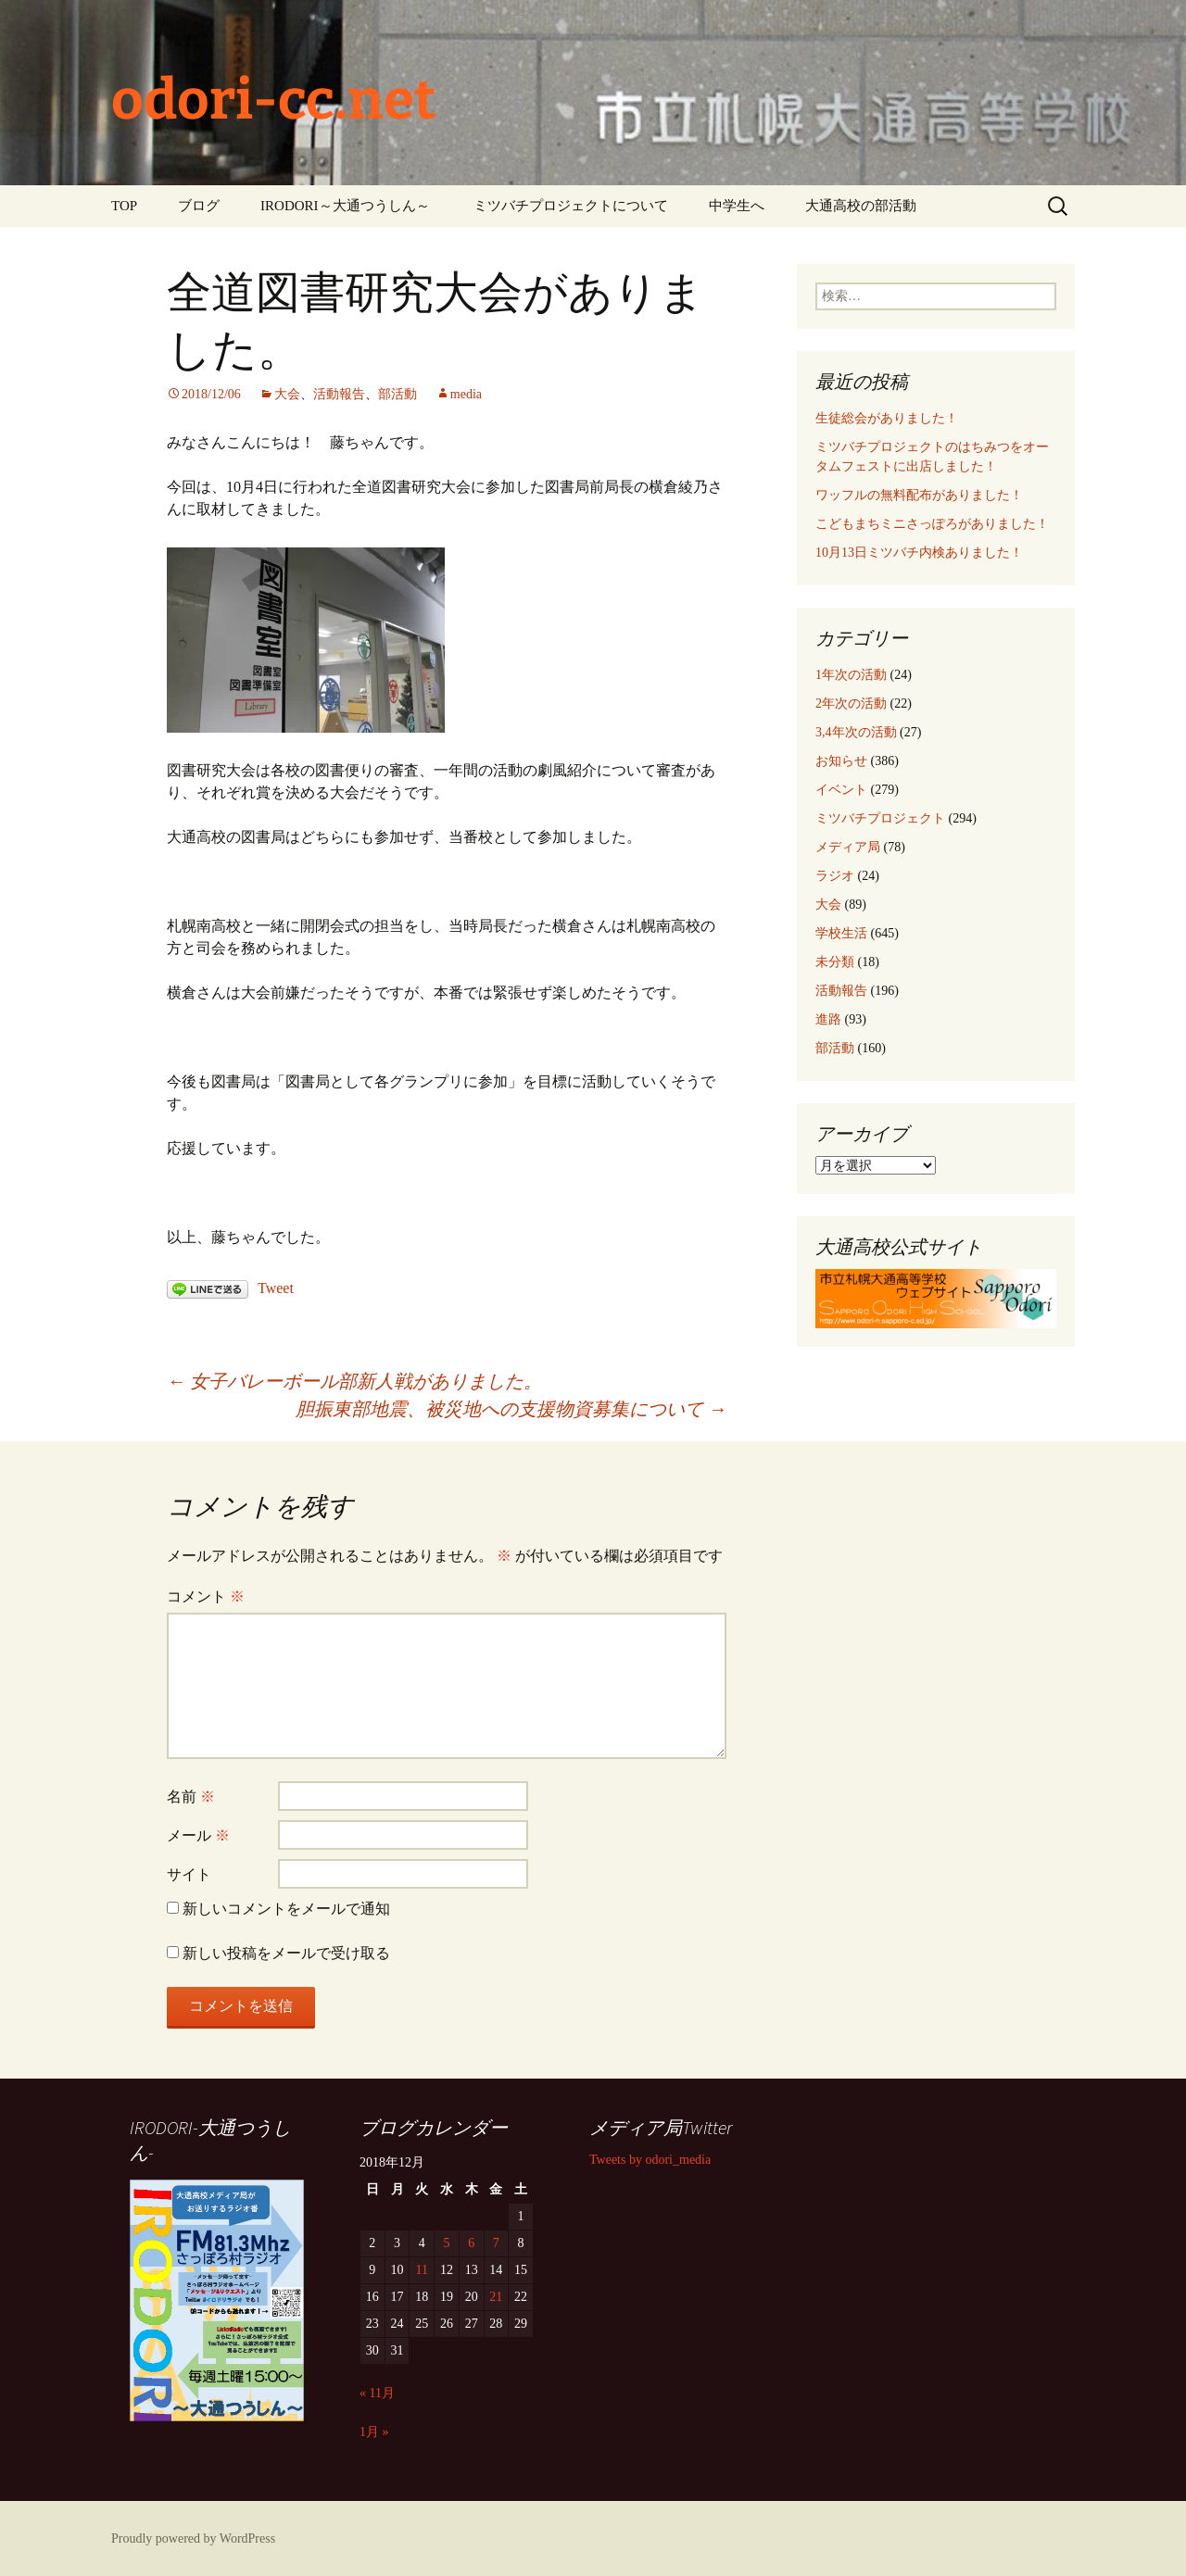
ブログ (199, 205)
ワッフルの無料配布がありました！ (919, 495)
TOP (124, 205)
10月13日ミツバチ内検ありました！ (919, 552)
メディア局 (847, 847)
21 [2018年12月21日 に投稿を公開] (495, 2297)
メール (198, 1835)
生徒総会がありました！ (886, 418)
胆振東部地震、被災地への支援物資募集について (511, 1409)
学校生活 (841, 933)
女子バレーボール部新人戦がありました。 (354, 1381)
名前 (191, 1796)
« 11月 (377, 2393)
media (466, 394)
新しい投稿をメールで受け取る (286, 1953)
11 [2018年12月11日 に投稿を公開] (422, 2270)
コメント (206, 1596)
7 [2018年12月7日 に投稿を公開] (496, 2243)
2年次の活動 (851, 703)
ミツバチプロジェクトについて (570, 205)
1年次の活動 (851, 675)
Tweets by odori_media (650, 2160)
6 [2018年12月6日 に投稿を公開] (471, 2243)
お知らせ (841, 761)
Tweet (276, 1288)
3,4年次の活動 (856, 732)
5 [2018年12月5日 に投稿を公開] (446, 2243)
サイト (189, 1874)
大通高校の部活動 (860, 205)
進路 (828, 1019)
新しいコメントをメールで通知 (286, 1908)
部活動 (397, 394)
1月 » (374, 2432)
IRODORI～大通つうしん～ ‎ (346, 205)
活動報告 (339, 394)
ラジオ (834, 876)
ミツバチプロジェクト (880, 818)
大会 (287, 394)
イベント (841, 790)
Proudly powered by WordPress (193, 2538)
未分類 (834, 962)
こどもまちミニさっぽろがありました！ (932, 524)
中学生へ (736, 205)
